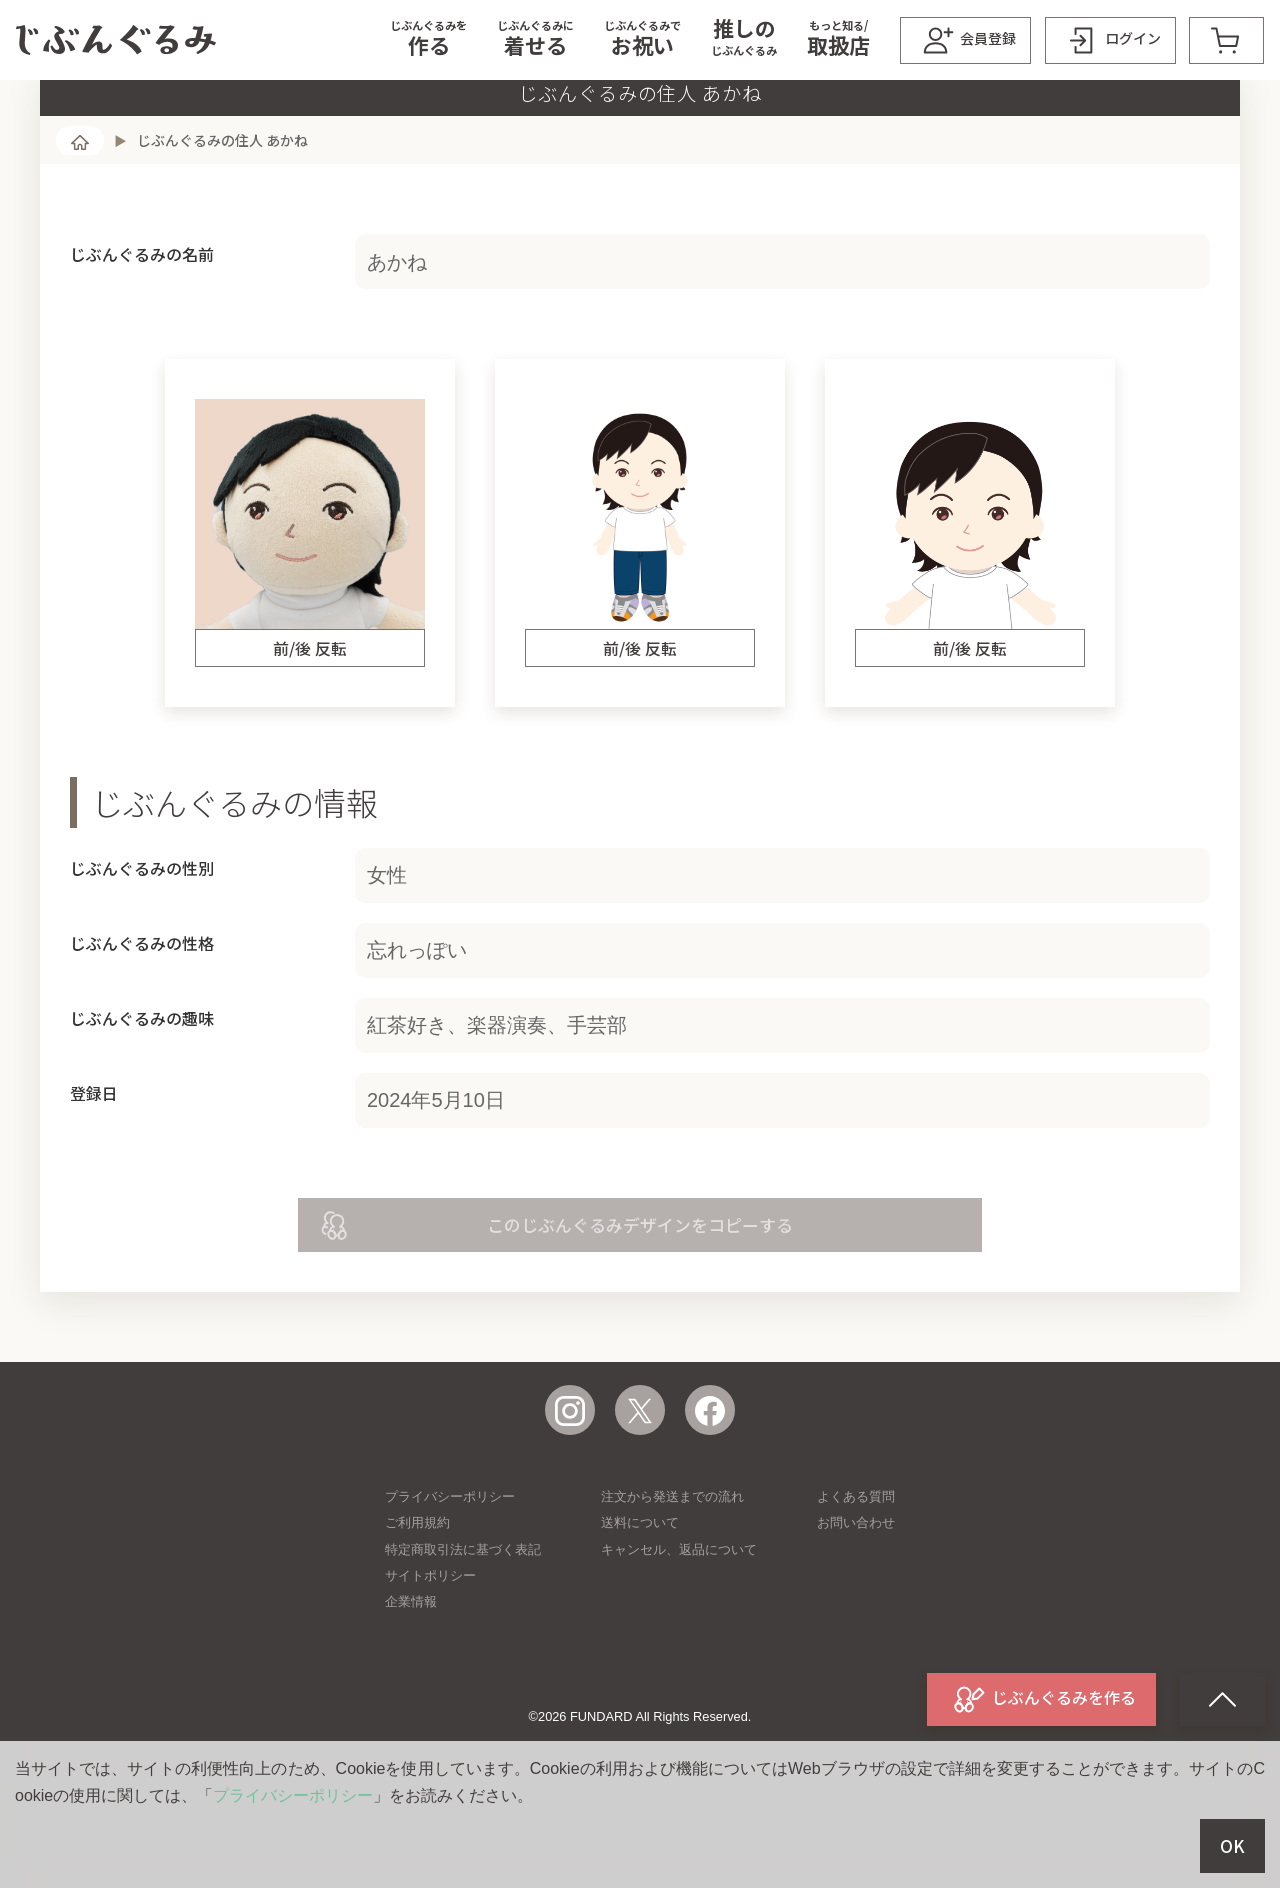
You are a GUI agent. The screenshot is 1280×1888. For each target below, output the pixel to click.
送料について (640, 1602)
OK (1232, 1846)
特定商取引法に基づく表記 (463, 1629)
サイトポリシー (430, 1655)
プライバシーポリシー (450, 1576)
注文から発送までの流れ (672, 1576)
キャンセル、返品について (679, 1629)
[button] (428, 40)
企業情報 (411, 1681)
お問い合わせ (856, 1602)
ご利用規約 (417, 1602)
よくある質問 (856, 1576)
